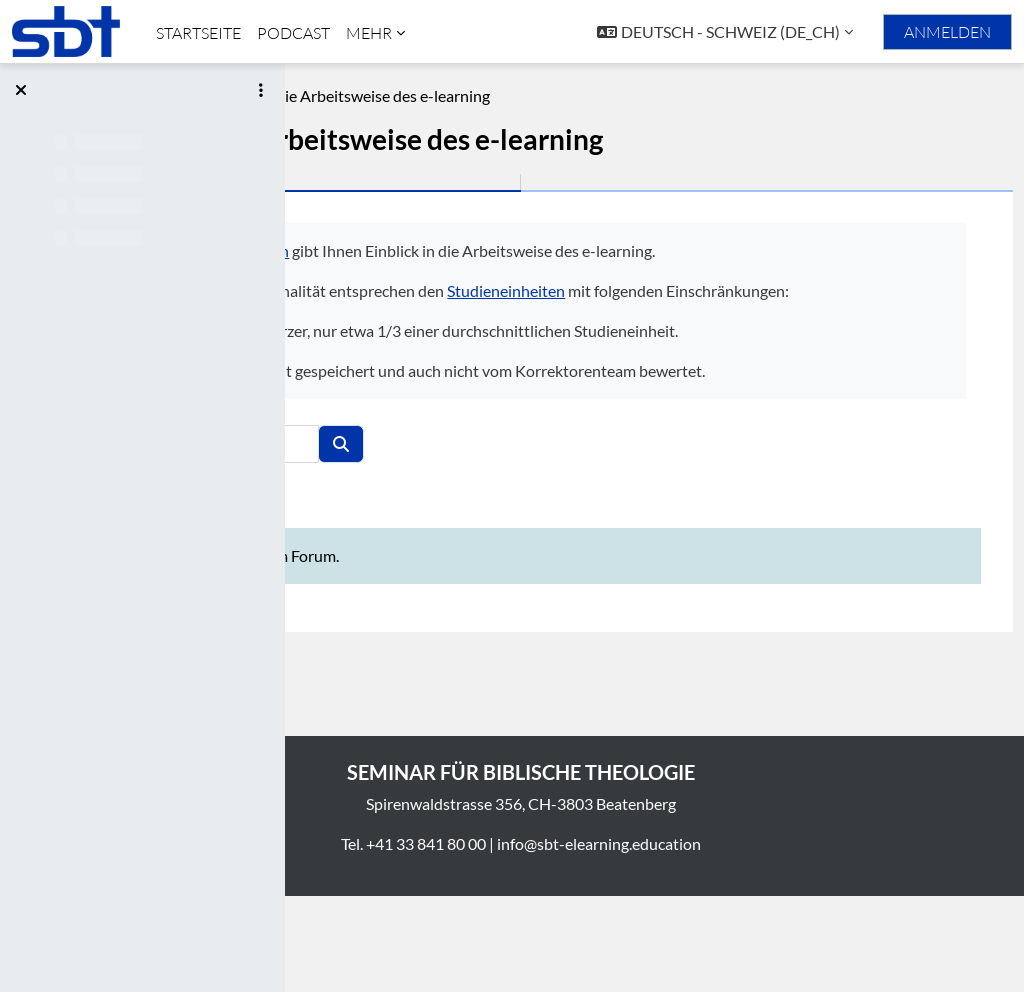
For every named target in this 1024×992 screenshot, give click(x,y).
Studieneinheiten (786, 314)
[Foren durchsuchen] (497, 540)
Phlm (327, 95)
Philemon (536, 250)
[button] (725, 32)
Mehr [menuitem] (369, 33)
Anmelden (947, 32)
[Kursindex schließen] (21, 90)
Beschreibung (414, 95)
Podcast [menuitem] (293, 33)
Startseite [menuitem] (198, 33)
